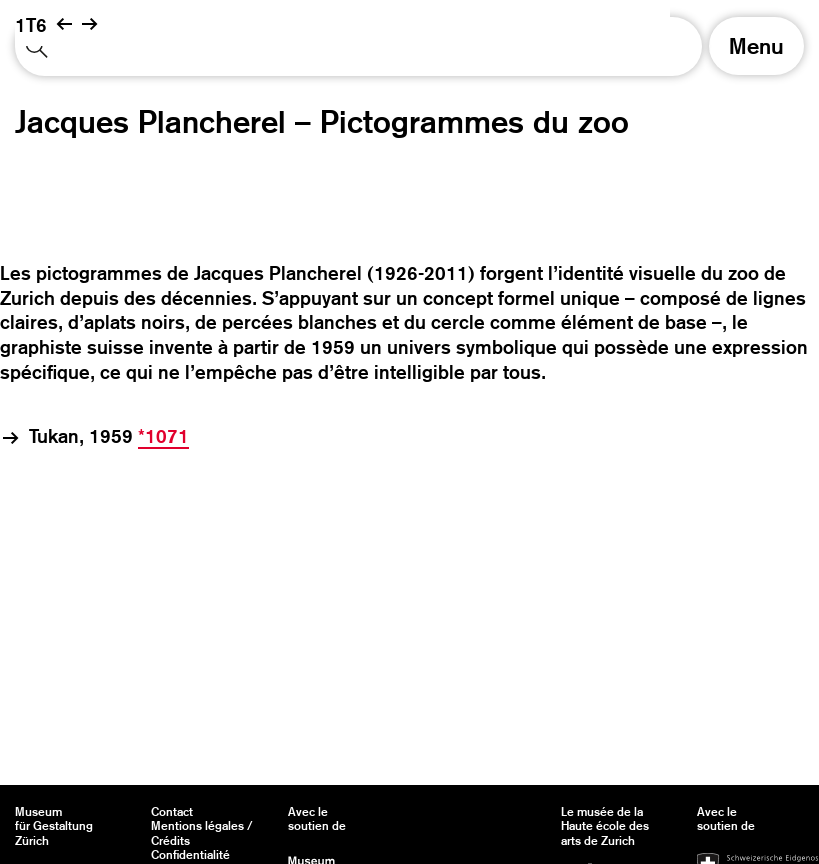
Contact (172, 812)
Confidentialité (190, 855)
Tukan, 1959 (109, 437)
